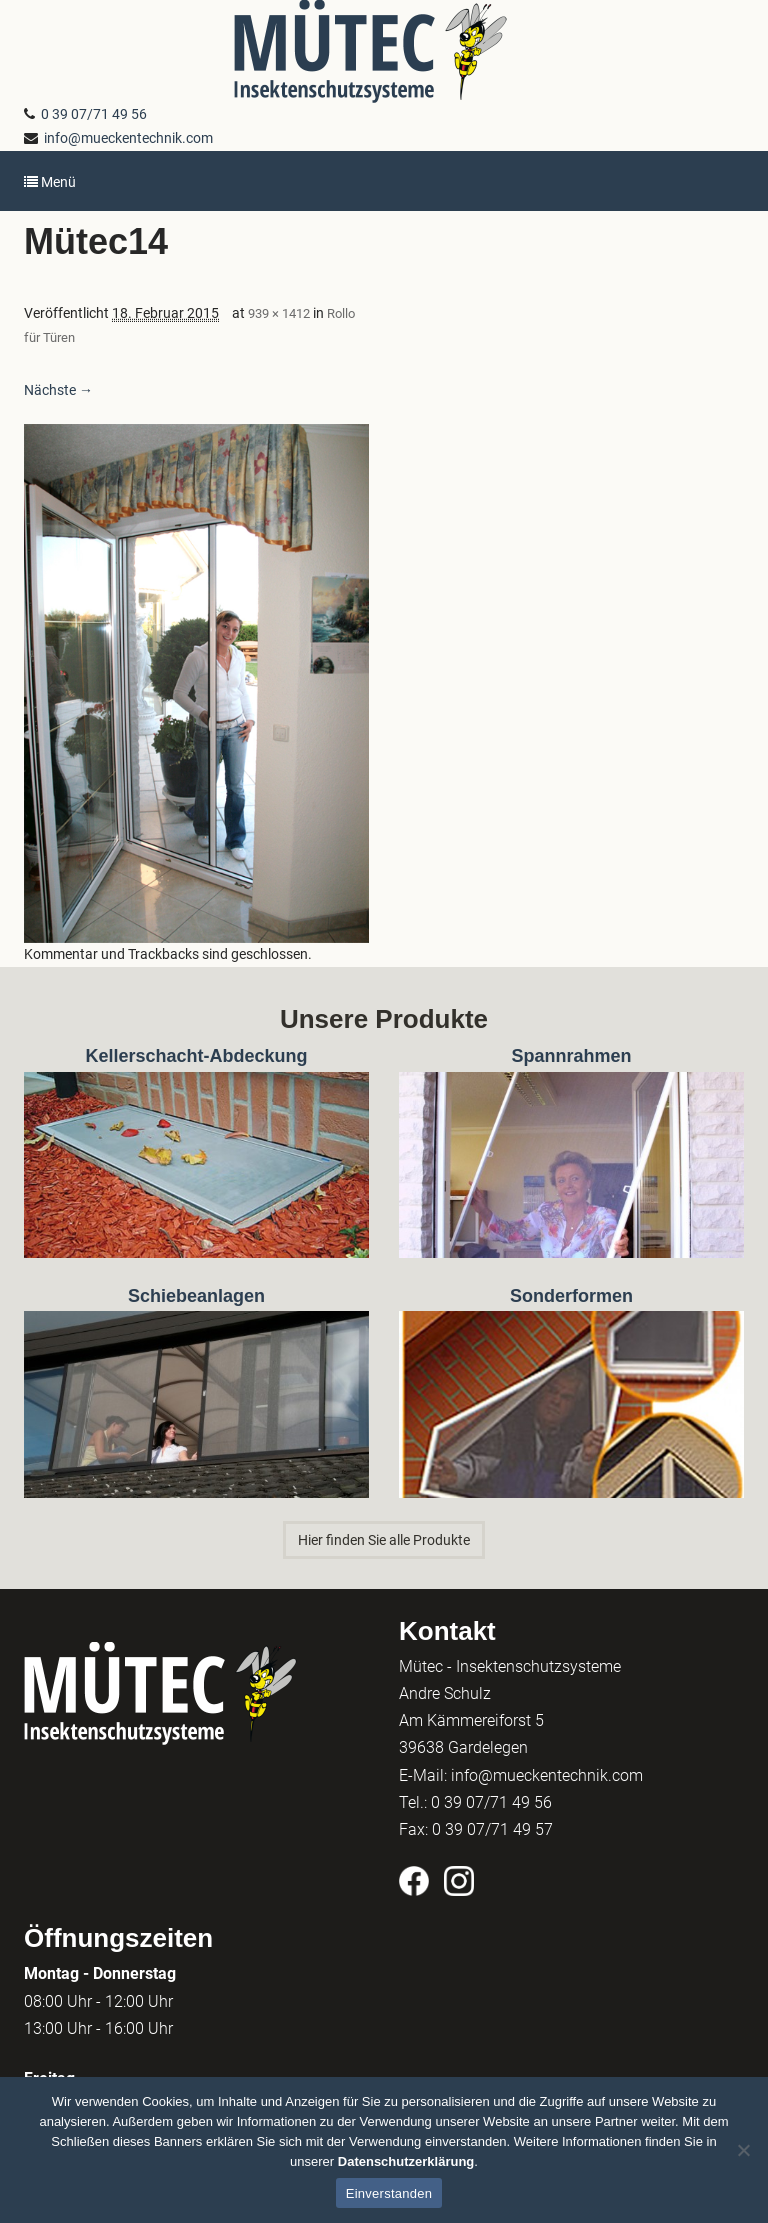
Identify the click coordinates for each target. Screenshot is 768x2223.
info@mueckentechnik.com (125, 138)
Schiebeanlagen (196, 1296)
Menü (50, 182)
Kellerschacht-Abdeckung (196, 1056)
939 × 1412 (279, 313)
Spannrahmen (571, 1056)
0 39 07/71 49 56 (91, 114)
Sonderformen (571, 1296)
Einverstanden (389, 2193)
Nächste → (58, 390)
